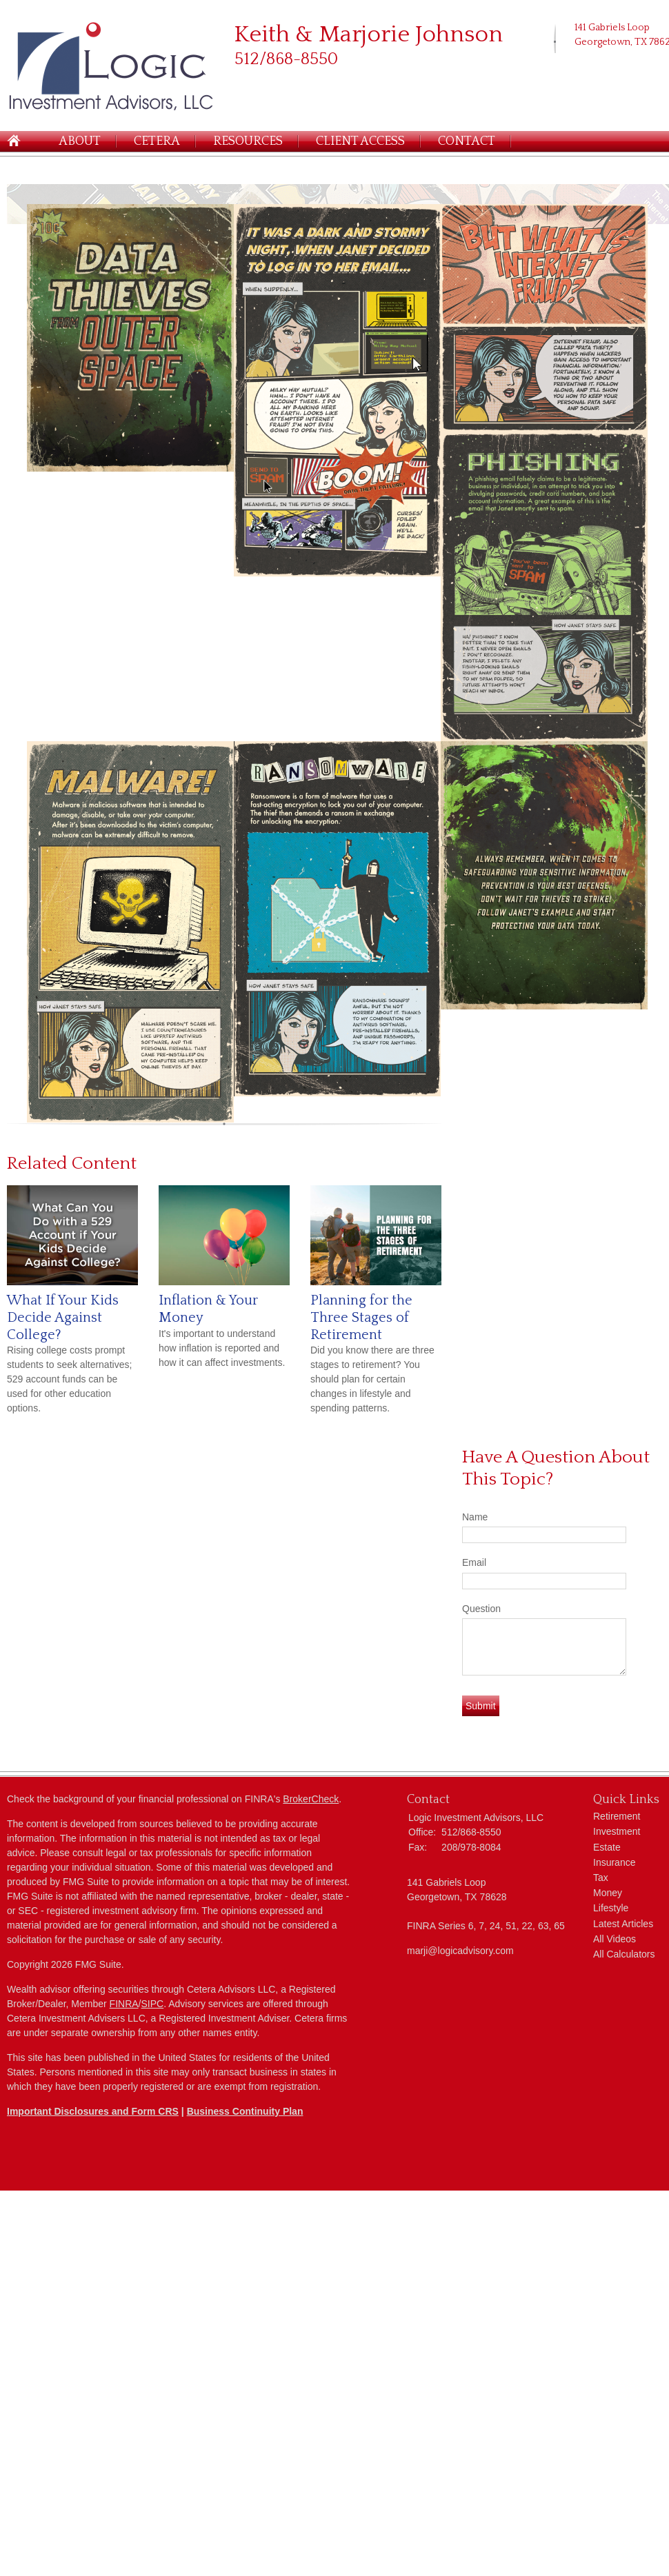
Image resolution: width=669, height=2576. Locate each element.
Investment (616, 1831)
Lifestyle (610, 1907)
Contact (466, 141)
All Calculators (624, 1954)
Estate (607, 1847)
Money (607, 1892)
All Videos (614, 1938)
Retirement (616, 1816)
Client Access (360, 141)
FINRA (124, 2003)
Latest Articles (623, 1923)
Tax (600, 1877)
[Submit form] (480, 1705)
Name (475, 1516)
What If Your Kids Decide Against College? (63, 1317)
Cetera (157, 141)
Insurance (614, 1862)
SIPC (152, 2003)
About (80, 141)
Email (474, 1562)
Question (481, 1608)
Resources (248, 141)
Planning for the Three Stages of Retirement (361, 1317)
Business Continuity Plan (245, 2111)
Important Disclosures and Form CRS (93, 2111)
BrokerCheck (311, 1798)
